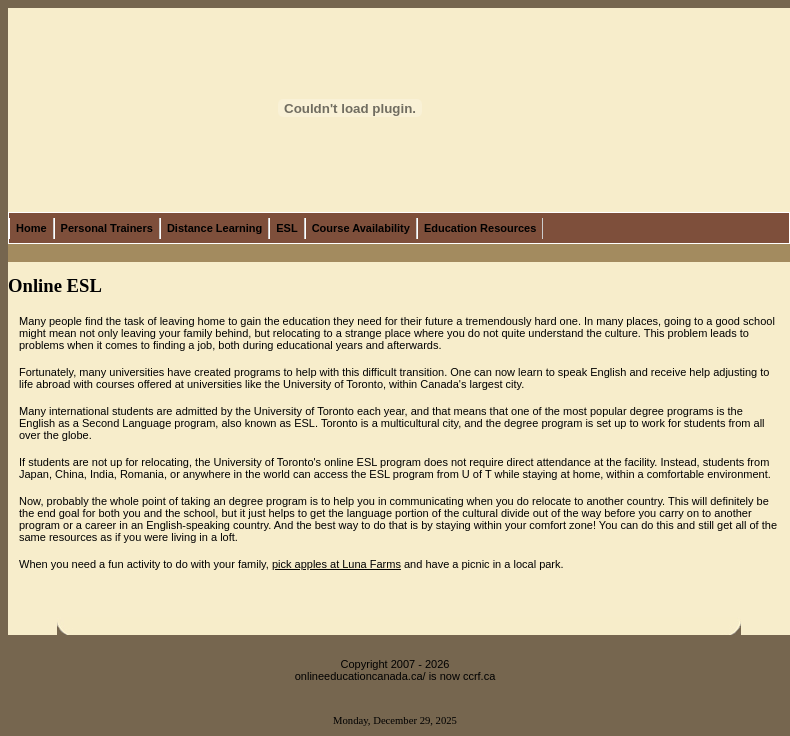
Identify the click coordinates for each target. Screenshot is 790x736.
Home (31, 228)
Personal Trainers (107, 228)
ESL (286, 228)
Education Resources (480, 228)
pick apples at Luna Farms (336, 564)
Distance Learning (214, 228)
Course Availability (361, 228)
